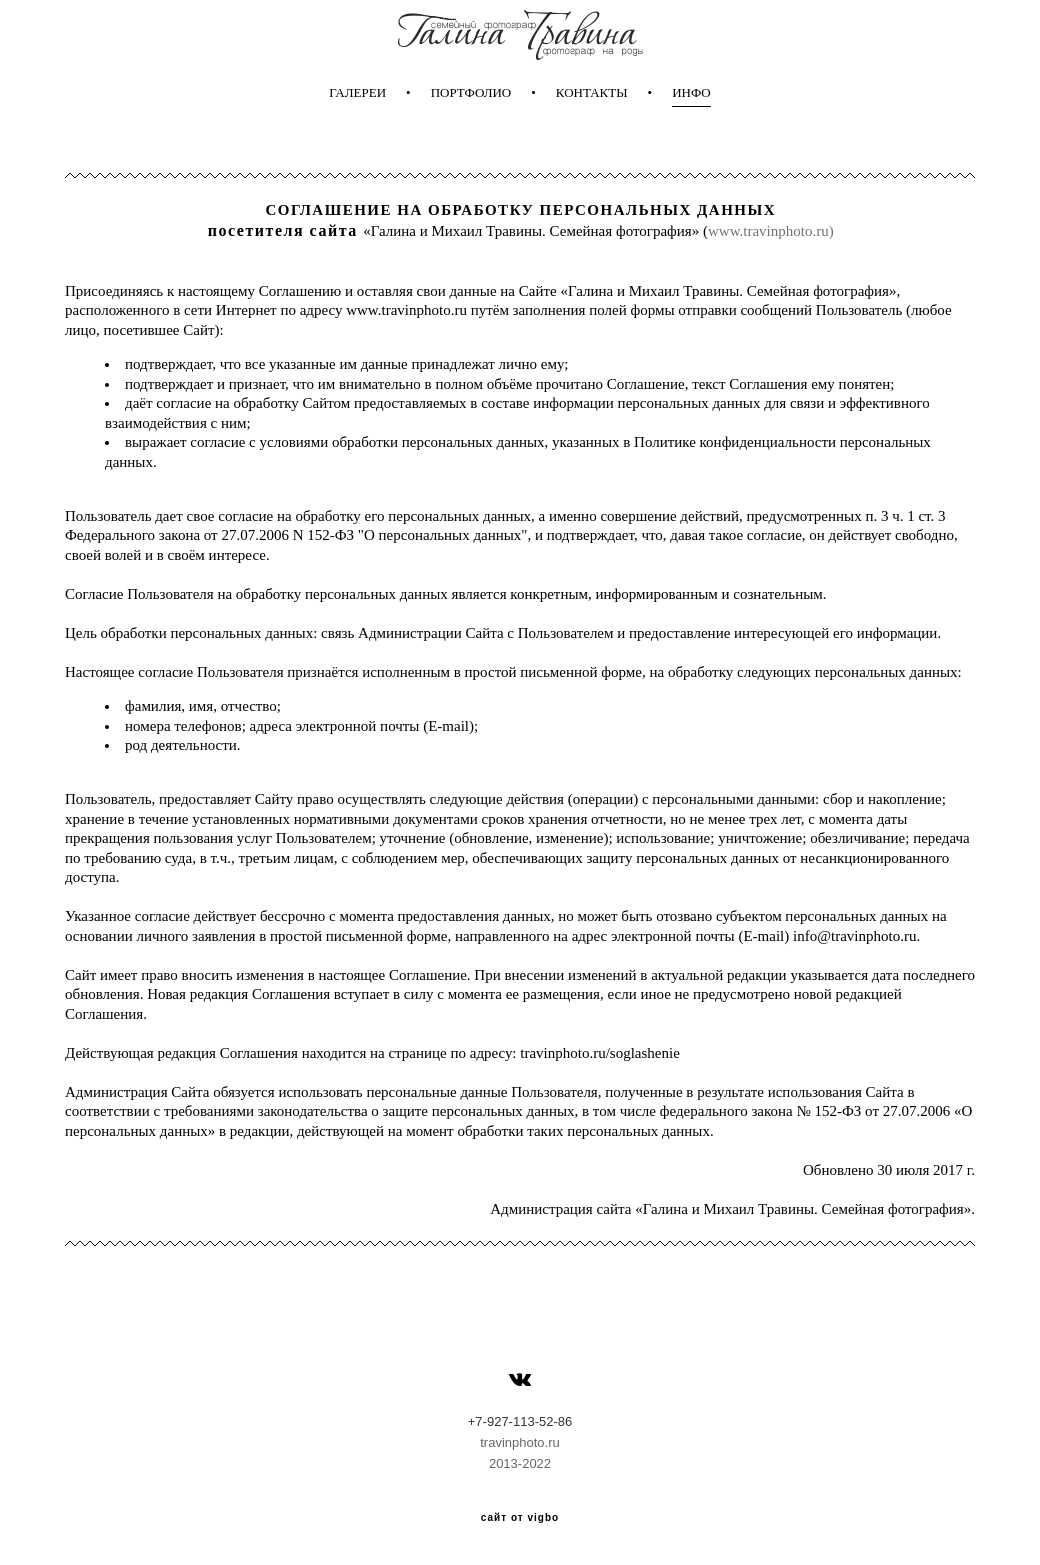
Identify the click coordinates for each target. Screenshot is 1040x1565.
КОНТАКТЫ (592, 92)
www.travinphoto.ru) (771, 231)
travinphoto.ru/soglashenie (600, 1053)
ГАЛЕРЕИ (357, 92)
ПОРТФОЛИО (471, 92)
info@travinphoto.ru (854, 936)
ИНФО (691, 92)
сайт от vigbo (520, 1518)
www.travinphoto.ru (406, 310)
